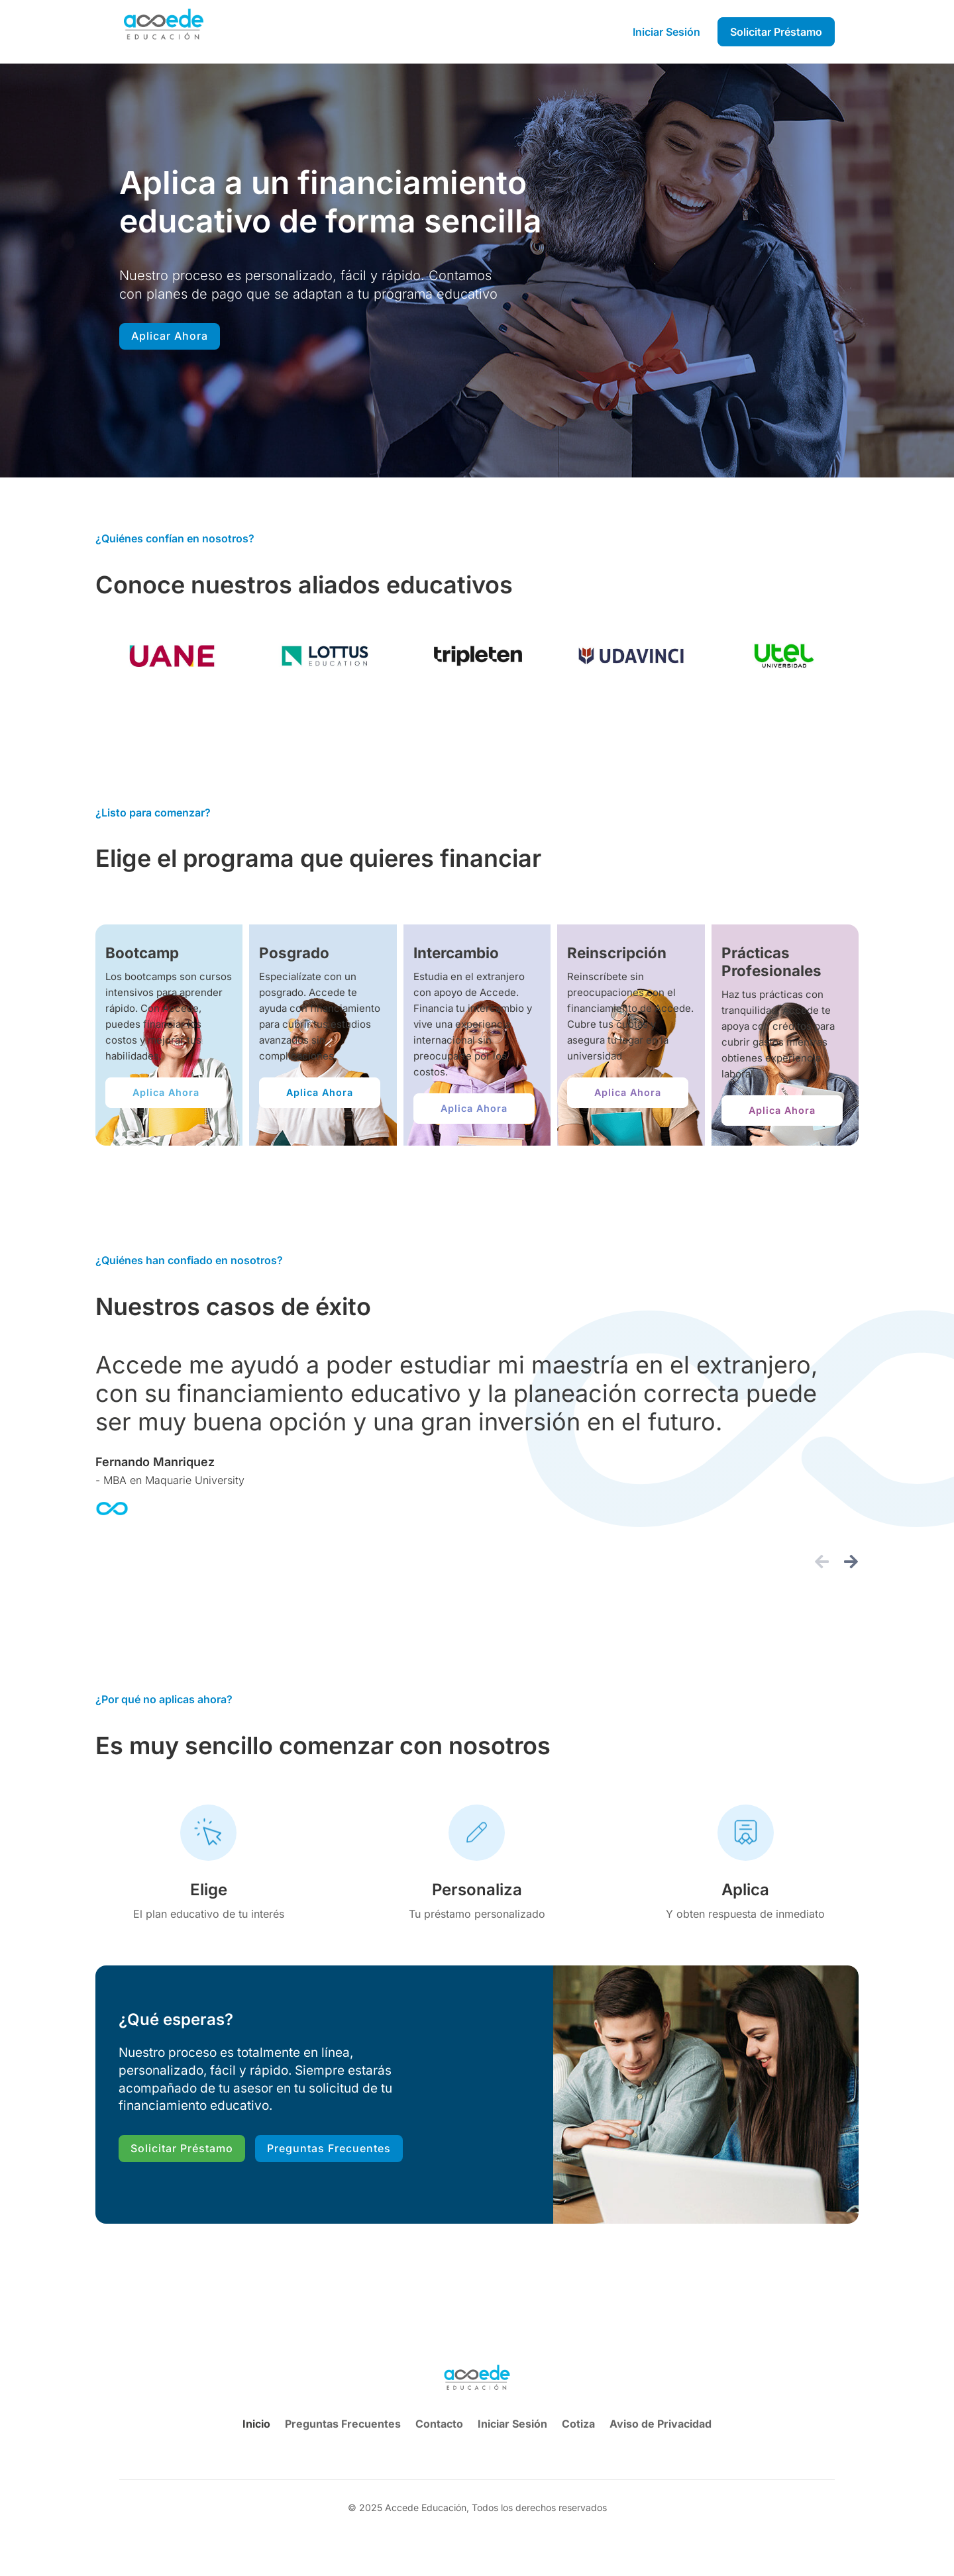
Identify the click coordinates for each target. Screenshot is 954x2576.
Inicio (256, 2423)
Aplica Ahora (165, 1092)
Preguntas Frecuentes (329, 2148)
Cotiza (578, 2423)
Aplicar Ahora (169, 335)
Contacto (439, 2423)
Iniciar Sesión (512, 2423)
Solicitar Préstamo (182, 2148)
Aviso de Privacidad (661, 2423)
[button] (821, 1561)
